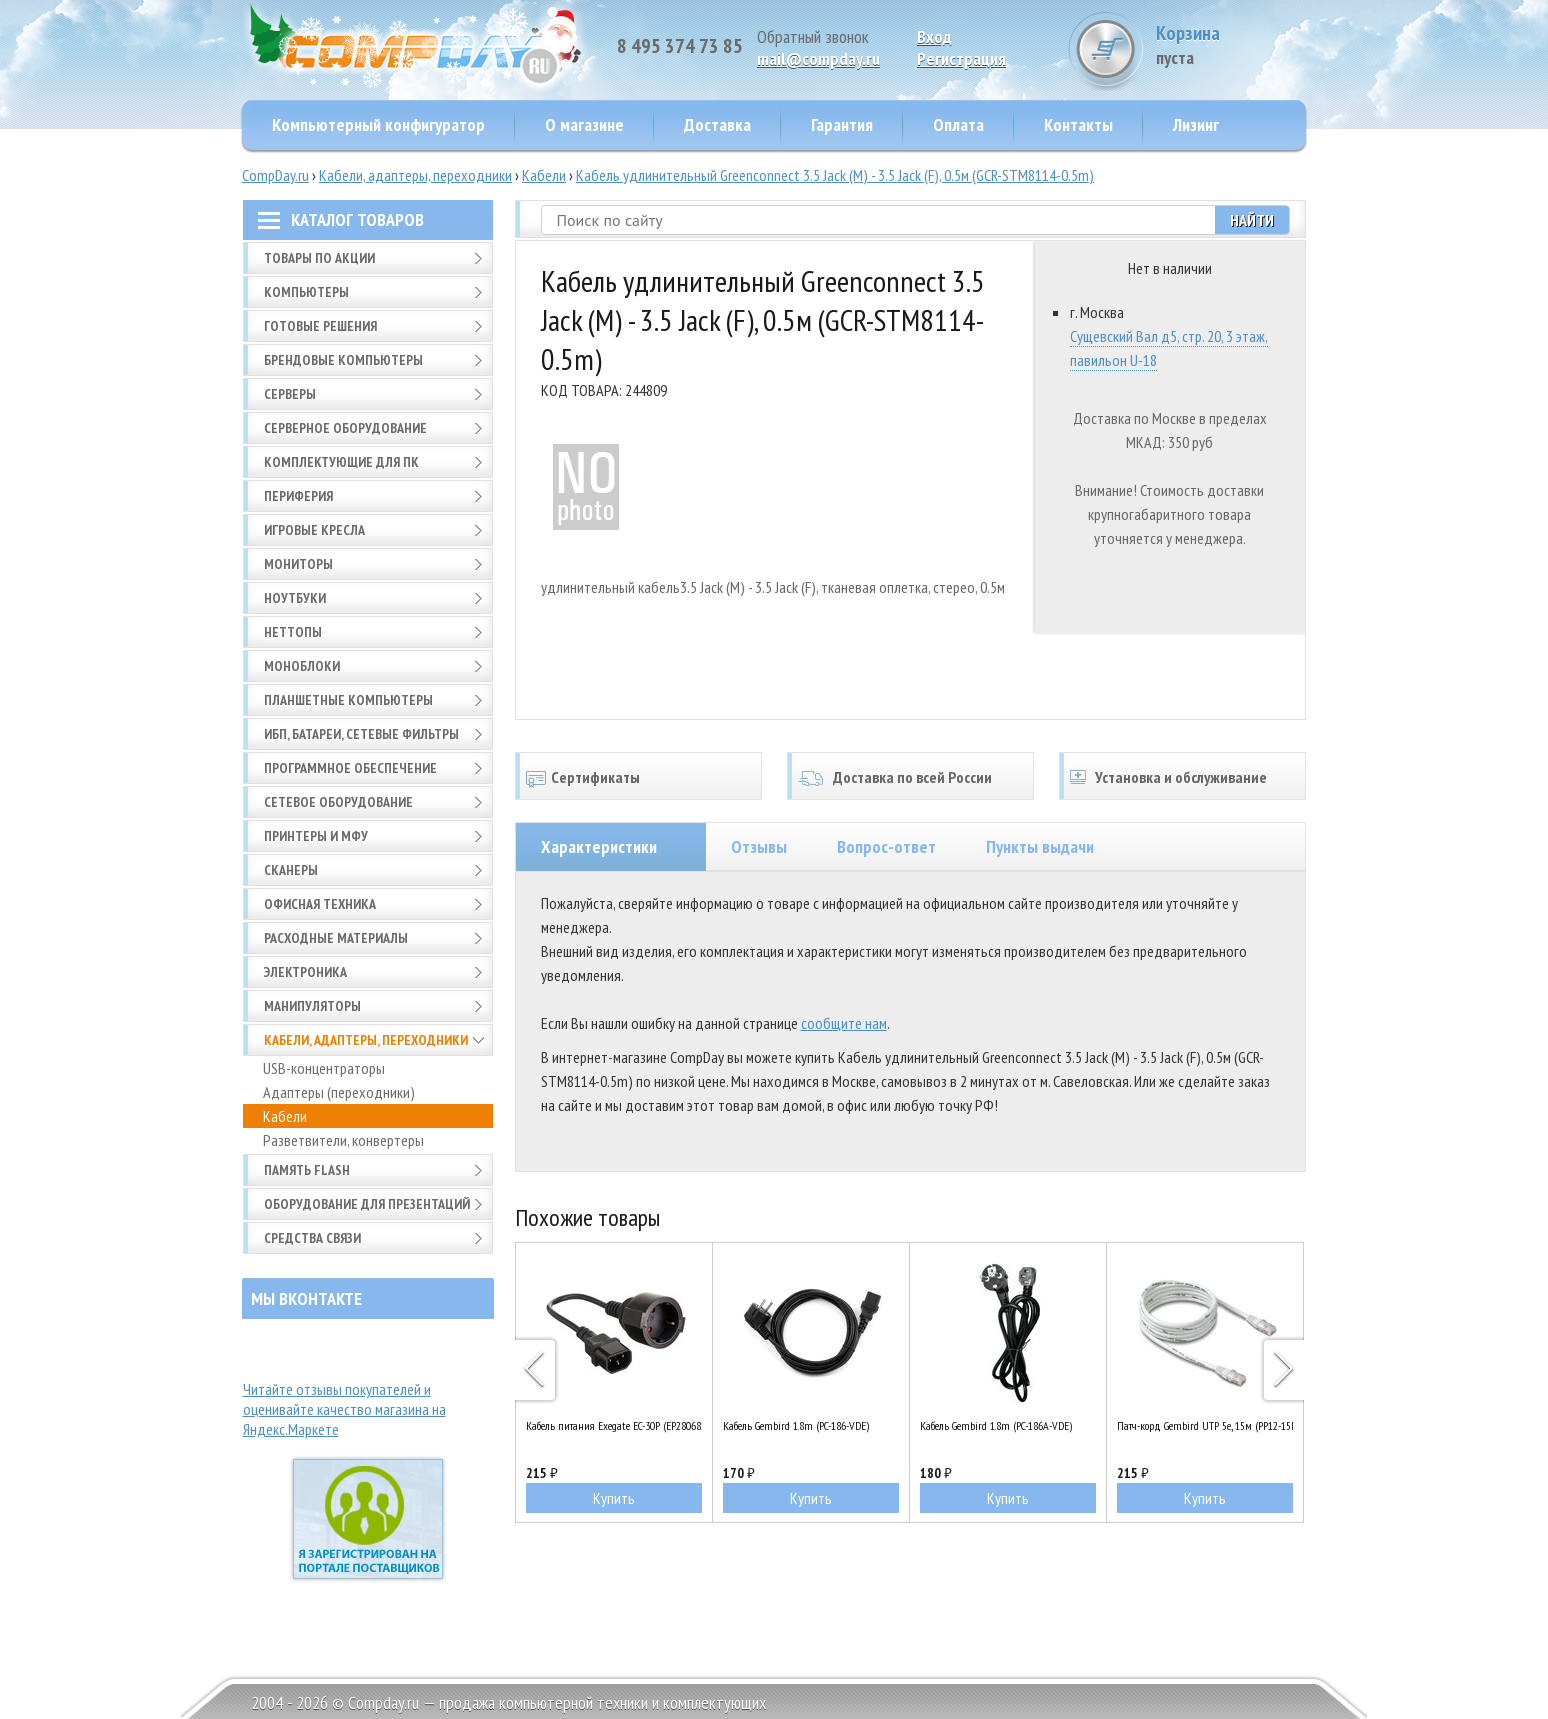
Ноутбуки (295, 598)
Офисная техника (320, 904)
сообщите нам (844, 1023)
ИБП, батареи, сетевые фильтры (361, 734)
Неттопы (293, 632)
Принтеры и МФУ (316, 836)
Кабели (544, 175)
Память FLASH (307, 1170)
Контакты (1078, 124)
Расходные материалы (336, 938)
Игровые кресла (314, 530)
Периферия (298, 496)
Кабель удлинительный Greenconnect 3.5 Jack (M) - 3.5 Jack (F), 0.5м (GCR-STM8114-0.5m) (835, 175)
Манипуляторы (312, 1006)
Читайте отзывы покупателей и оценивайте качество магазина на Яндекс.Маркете (344, 1409)
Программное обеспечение (350, 768)
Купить (614, 1498)
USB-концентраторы (324, 1068)
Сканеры (291, 870)
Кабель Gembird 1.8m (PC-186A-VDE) (996, 1425)
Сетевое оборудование (338, 802)
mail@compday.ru (818, 58)
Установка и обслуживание (1181, 777)
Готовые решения (320, 326)
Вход (934, 36)
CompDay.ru (275, 175)
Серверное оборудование (345, 428)
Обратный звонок (813, 36)
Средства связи (312, 1238)
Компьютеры (306, 292)
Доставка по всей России (912, 777)
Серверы (290, 394)
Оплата (958, 124)
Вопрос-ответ (886, 846)
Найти (1252, 220)
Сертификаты (595, 777)
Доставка (717, 124)
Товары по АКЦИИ (319, 258)
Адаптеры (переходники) (339, 1092)
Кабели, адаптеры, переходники (415, 175)
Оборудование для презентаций (367, 1204)
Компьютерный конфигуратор (378, 124)
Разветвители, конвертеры (343, 1140)
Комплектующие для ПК (341, 462)
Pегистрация (961, 58)
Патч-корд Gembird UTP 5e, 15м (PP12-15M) (1205, 1425)
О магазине (584, 124)
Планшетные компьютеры (348, 700)
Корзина (1231, 44)
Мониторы (298, 564)
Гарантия (842, 124)
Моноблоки (302, 666)
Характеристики (599, 846)
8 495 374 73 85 (680, 46)
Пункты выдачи (1040, 846)
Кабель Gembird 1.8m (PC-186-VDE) (796, 1425)
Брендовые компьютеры (343, 360)
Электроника (305, 972)
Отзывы (759, 846)
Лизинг (1196, 124)
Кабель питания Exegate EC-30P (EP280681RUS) (614, 1425)
